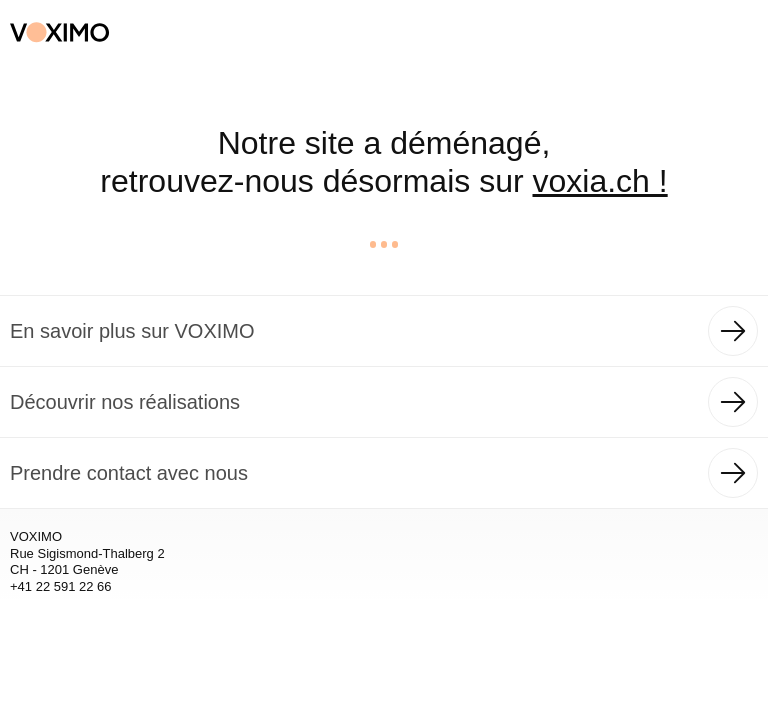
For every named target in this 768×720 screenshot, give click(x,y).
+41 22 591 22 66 (61, 586)
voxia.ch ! (600, 181)
